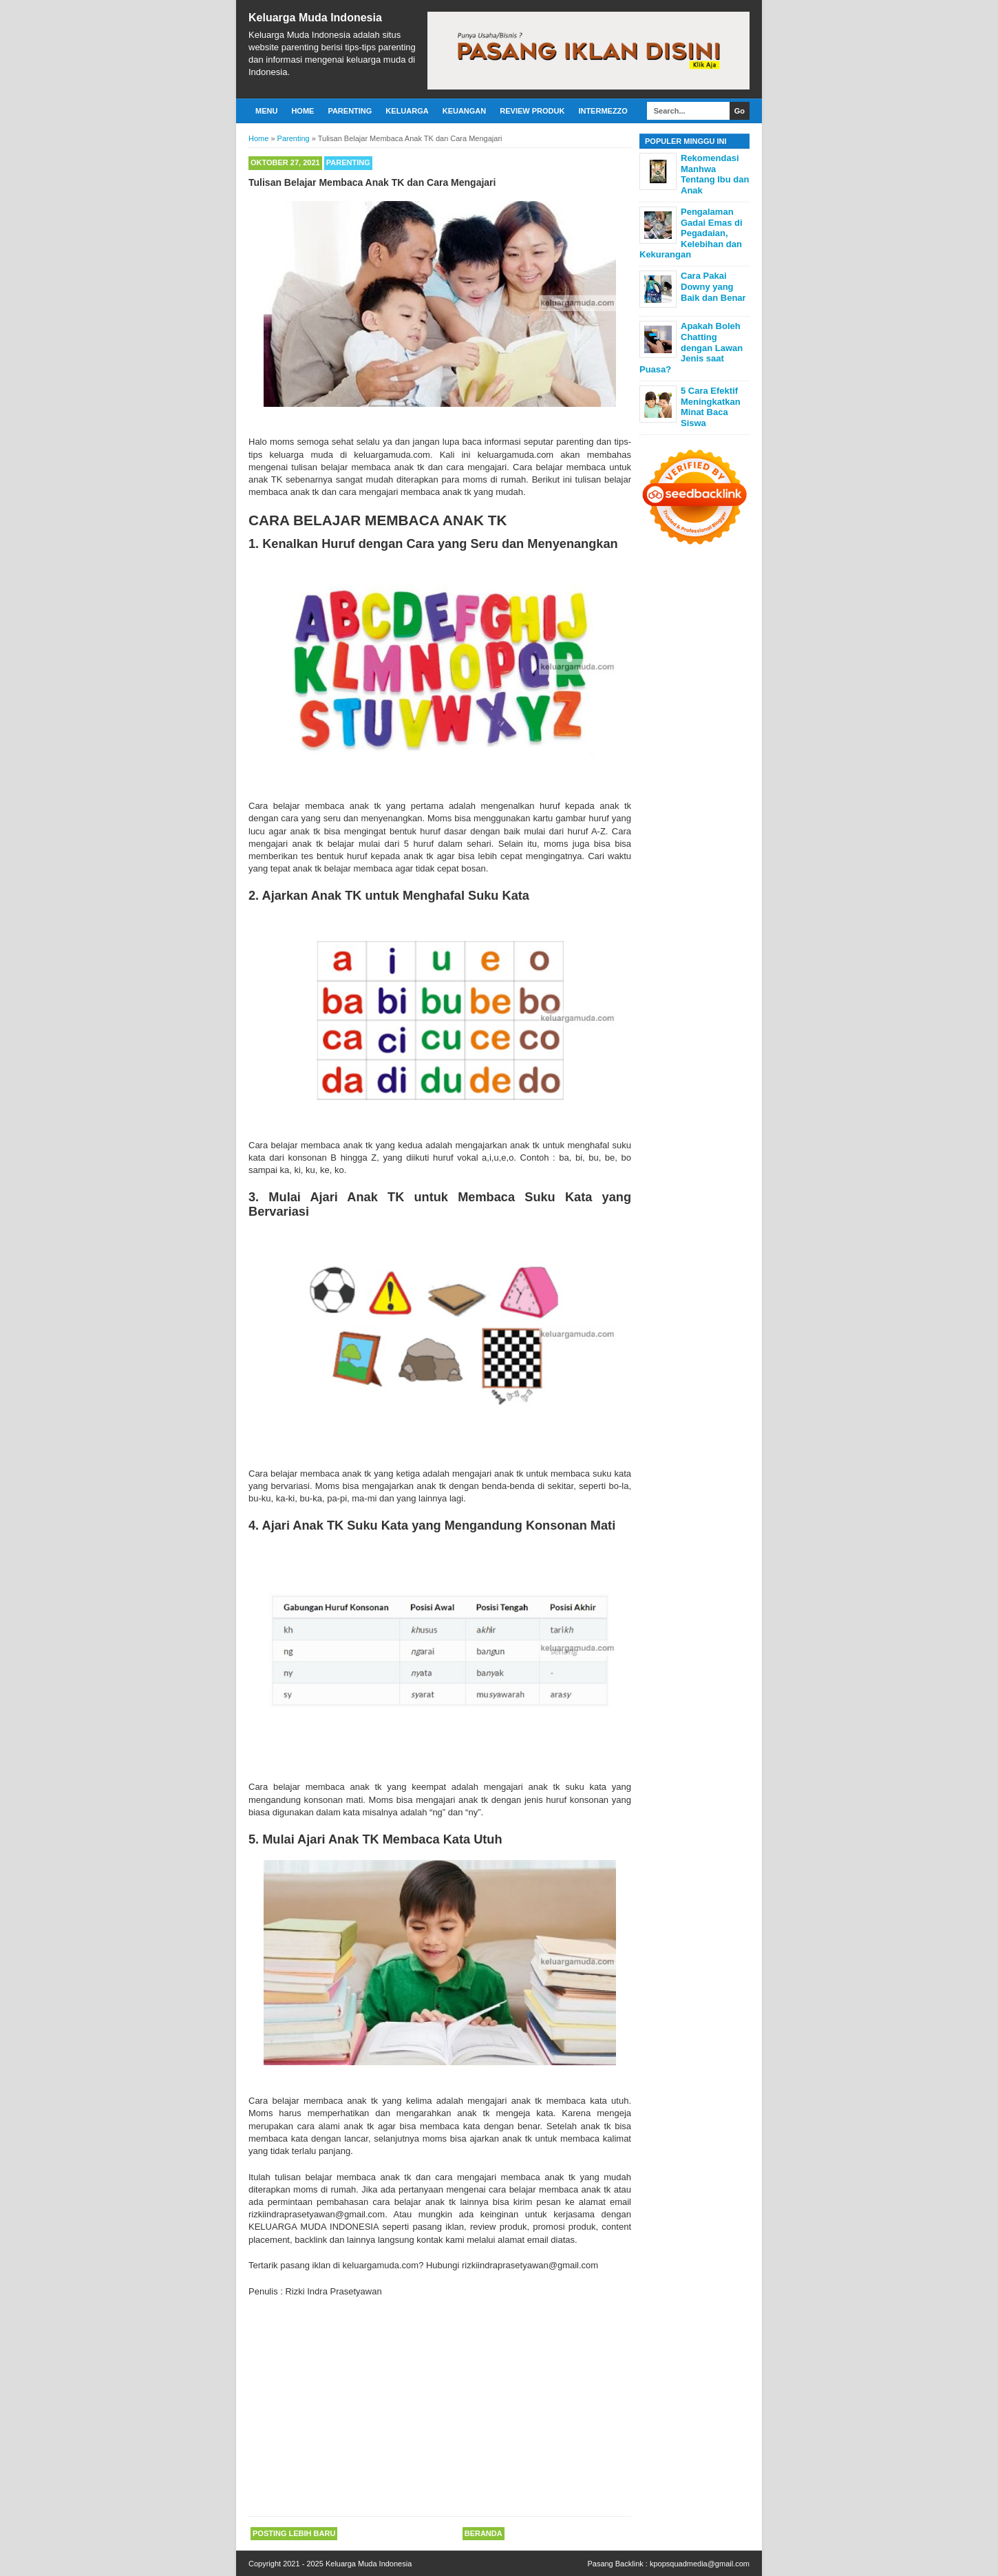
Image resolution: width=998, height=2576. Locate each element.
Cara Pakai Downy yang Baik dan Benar (713, 286)
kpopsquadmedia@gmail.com (700, 2563)
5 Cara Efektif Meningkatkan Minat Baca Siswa (711, 407)
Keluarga (406, 111)
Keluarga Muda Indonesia (315, 17)
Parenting (350, 111)
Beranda (483, 2533)
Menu (266, 111)
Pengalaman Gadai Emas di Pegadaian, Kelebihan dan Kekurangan (691, 233)
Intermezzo (603, 111)
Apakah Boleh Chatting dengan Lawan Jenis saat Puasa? (691, 347)
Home (302, 111)
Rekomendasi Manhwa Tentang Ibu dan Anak (715, 174)
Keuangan (465, 111)
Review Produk (532, 111)
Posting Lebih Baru (294, 2533)
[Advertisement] (439, 2408)
